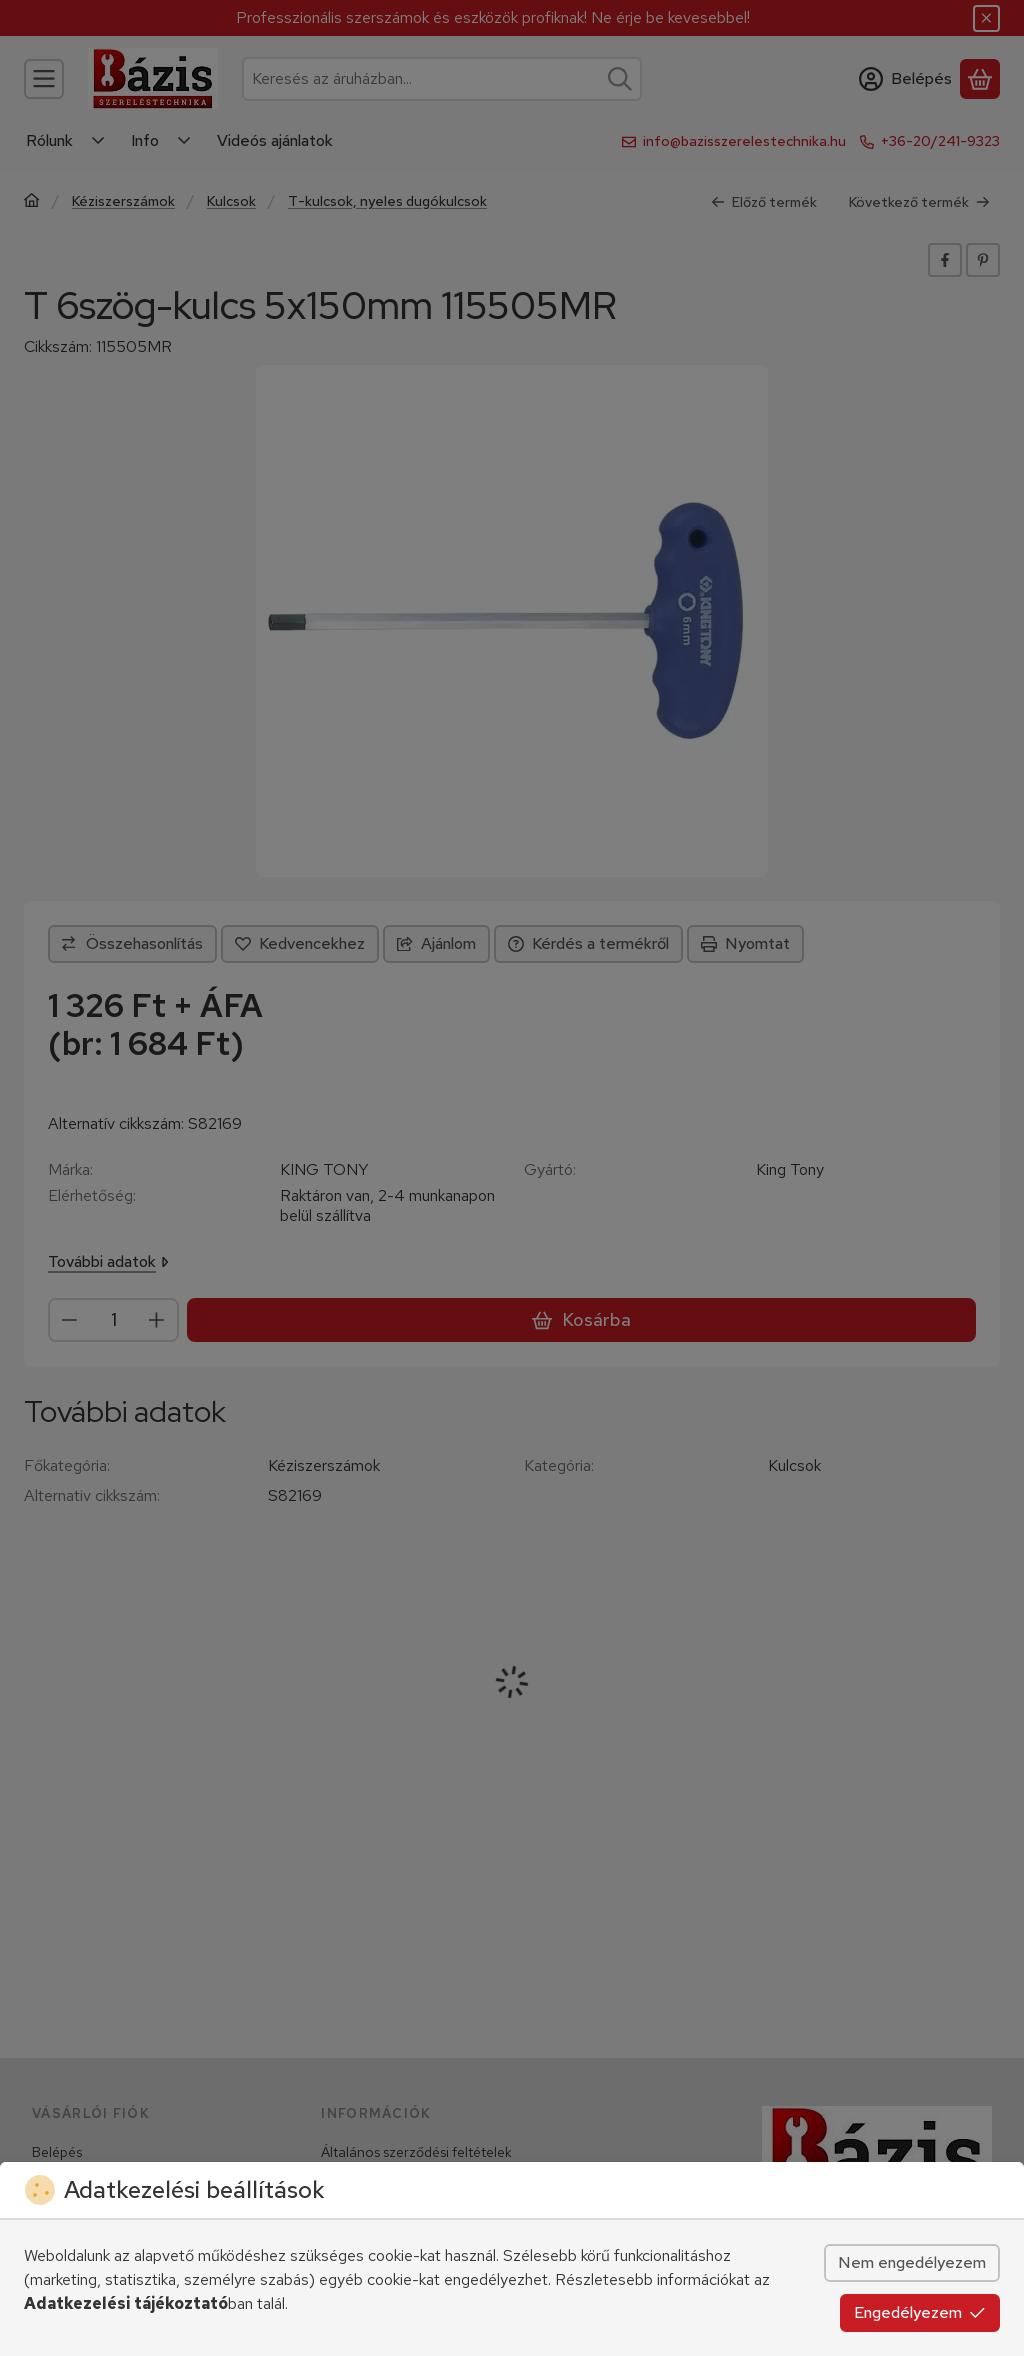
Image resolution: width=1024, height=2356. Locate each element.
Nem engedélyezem (912, 2262)
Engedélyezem (920, 2312)
